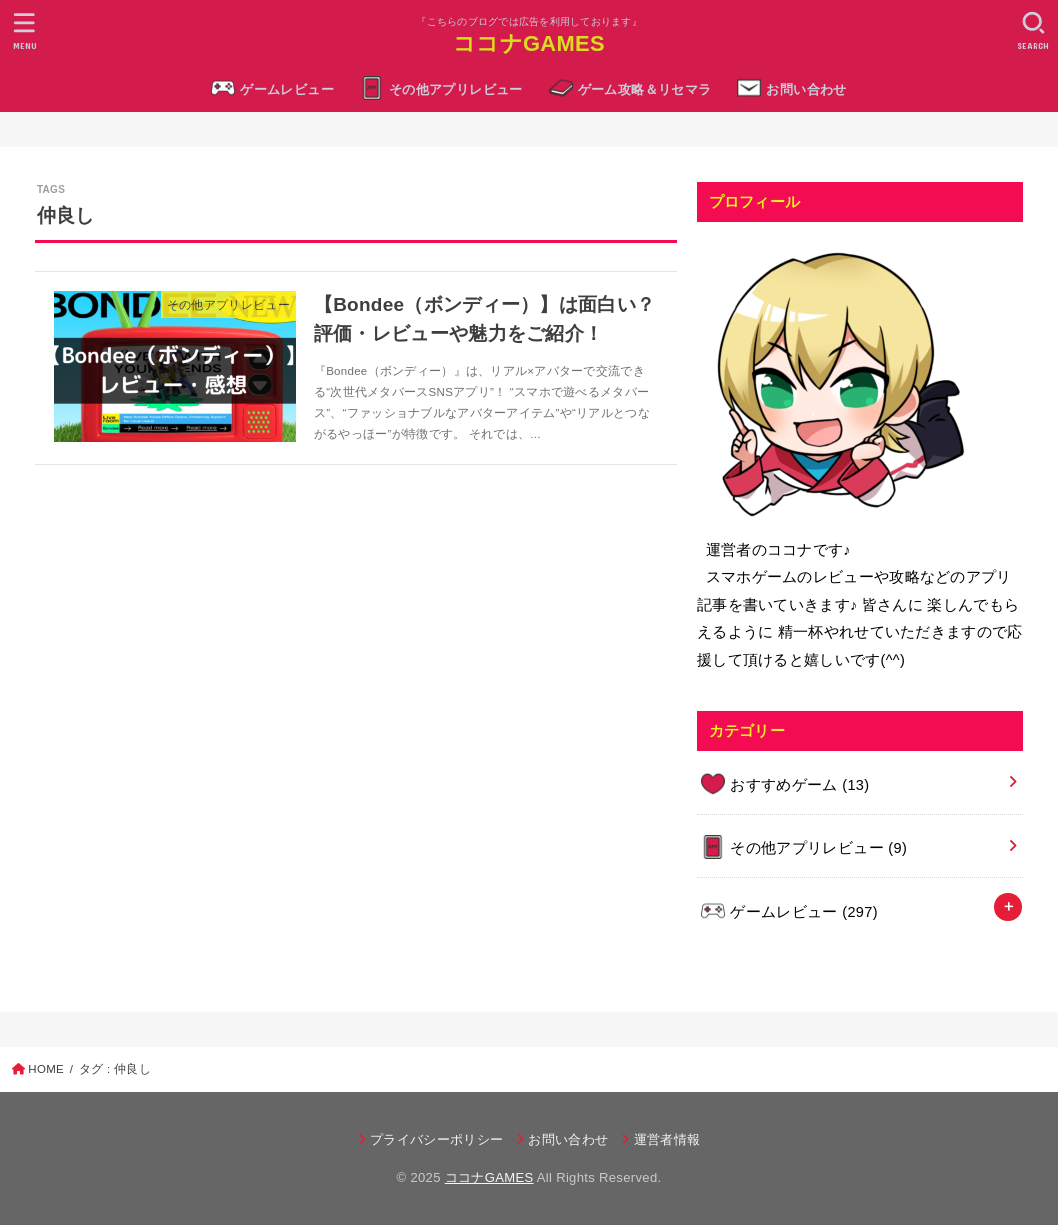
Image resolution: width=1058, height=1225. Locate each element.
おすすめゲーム (799, 785)
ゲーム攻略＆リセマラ (645, 89)
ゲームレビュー (287, 89)
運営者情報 (667, 1139)
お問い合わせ (806, 89)
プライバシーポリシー (436, 1139)
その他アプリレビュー (456, 89)
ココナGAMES (529, 43)
